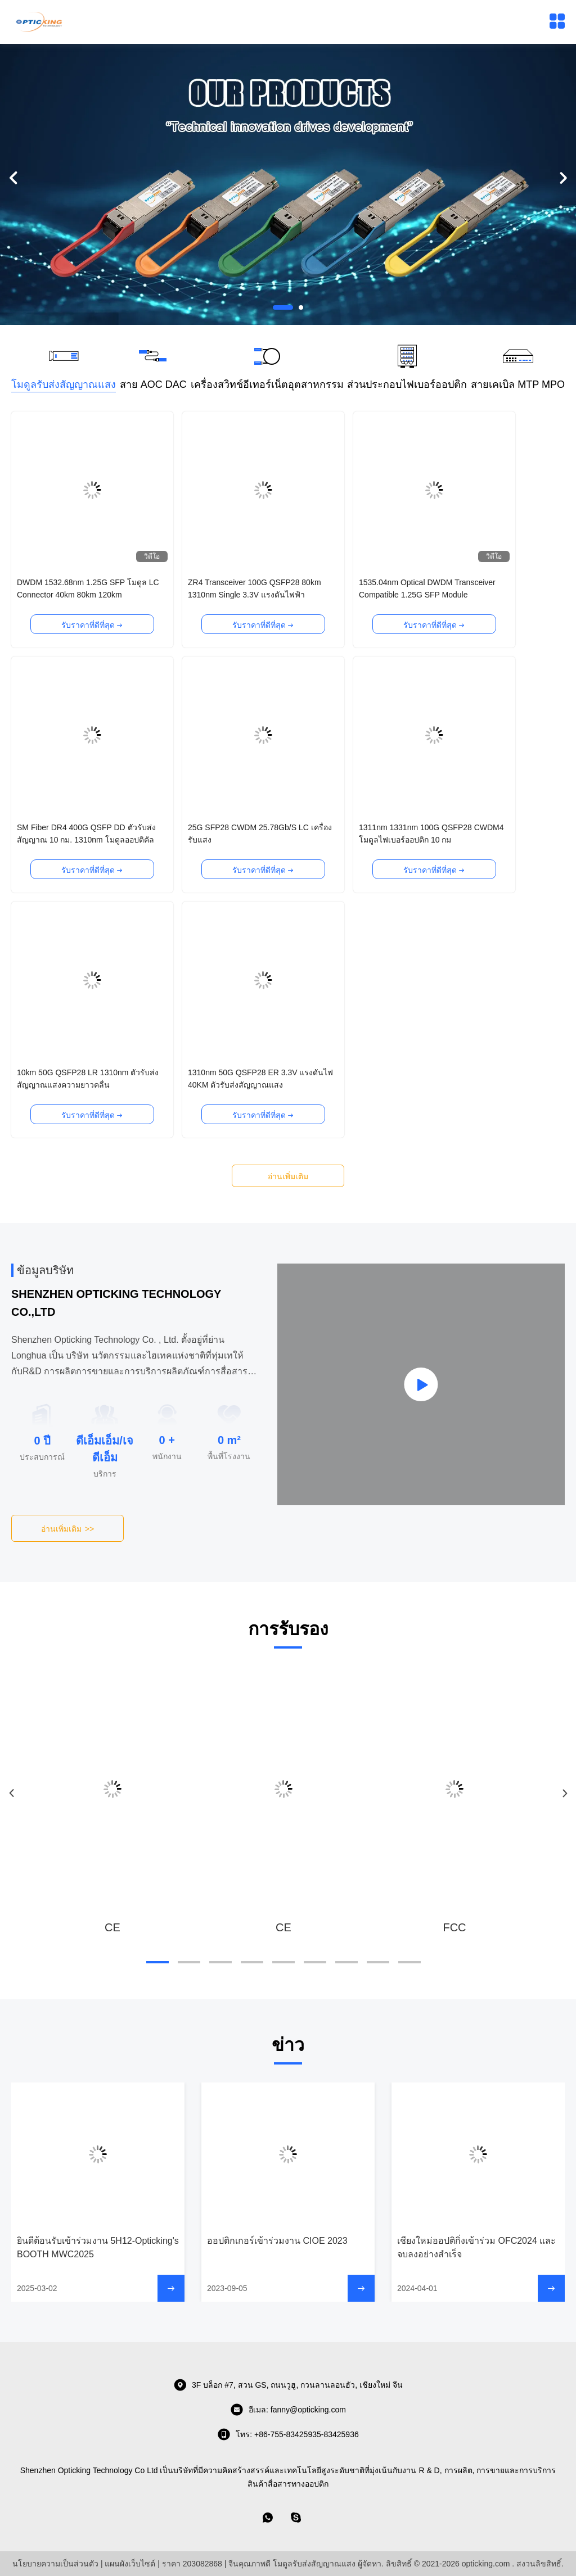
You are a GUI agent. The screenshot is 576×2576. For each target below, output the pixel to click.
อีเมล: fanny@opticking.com (288, 2409)
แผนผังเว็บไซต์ (130, 2563)
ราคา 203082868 (192, 2563)
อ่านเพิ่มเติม (288, 1176)
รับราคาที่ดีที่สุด (92, 625)
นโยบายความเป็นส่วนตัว (55, 2563)
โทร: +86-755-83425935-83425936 (287, 2434)
